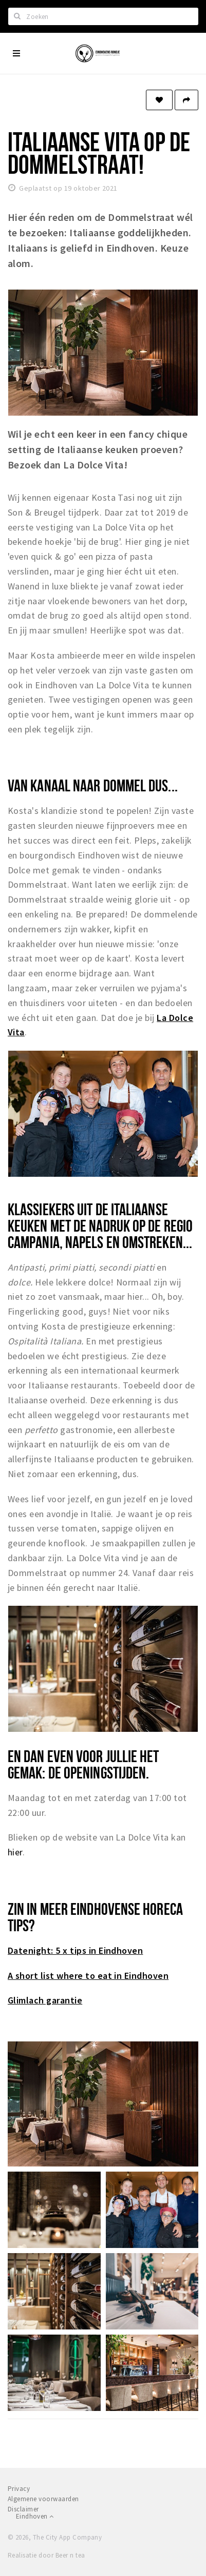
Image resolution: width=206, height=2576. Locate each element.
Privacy (19, 2488)
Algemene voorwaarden (43, 2499)
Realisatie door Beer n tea (46, 2555)
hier (15, 1852)
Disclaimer (23, 2509)
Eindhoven (34, 2516)
